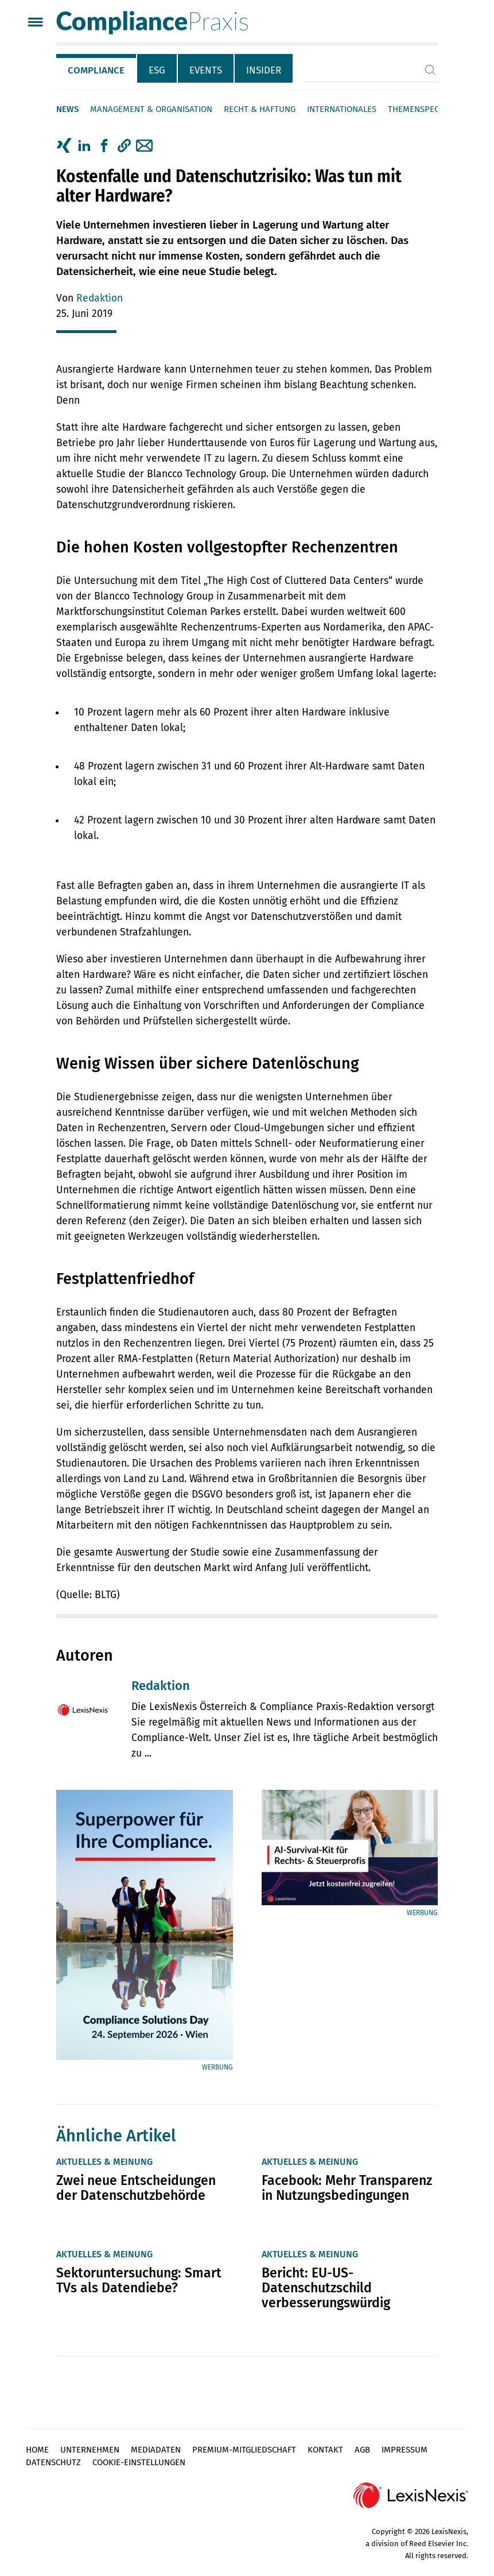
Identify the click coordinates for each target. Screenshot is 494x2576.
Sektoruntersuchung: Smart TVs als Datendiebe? (138, 2280)
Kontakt (325, 2450)
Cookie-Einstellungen (138, 2462)
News (67, 109)
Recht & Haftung (259, 109)
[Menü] (35, 23)
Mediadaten (156, 2450)
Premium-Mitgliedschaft (244, 2450)
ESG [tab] (157, 70)
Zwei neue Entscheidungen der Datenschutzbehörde (136, 2187)
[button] (124, 145)
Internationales (341, 109)
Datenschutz (53, 2462)
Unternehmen (89, 2450)
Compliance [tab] (96, 70)
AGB (362, 2450)
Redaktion (99, 298)
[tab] (96, 68)
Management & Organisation (151, 109)
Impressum (404, 2450)
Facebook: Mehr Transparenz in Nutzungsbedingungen (347, 2187)
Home (37, 2450)
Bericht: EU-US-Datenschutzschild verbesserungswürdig (326, 2288)
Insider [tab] (263, 70)
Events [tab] (205, 70)
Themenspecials (421, 109)
